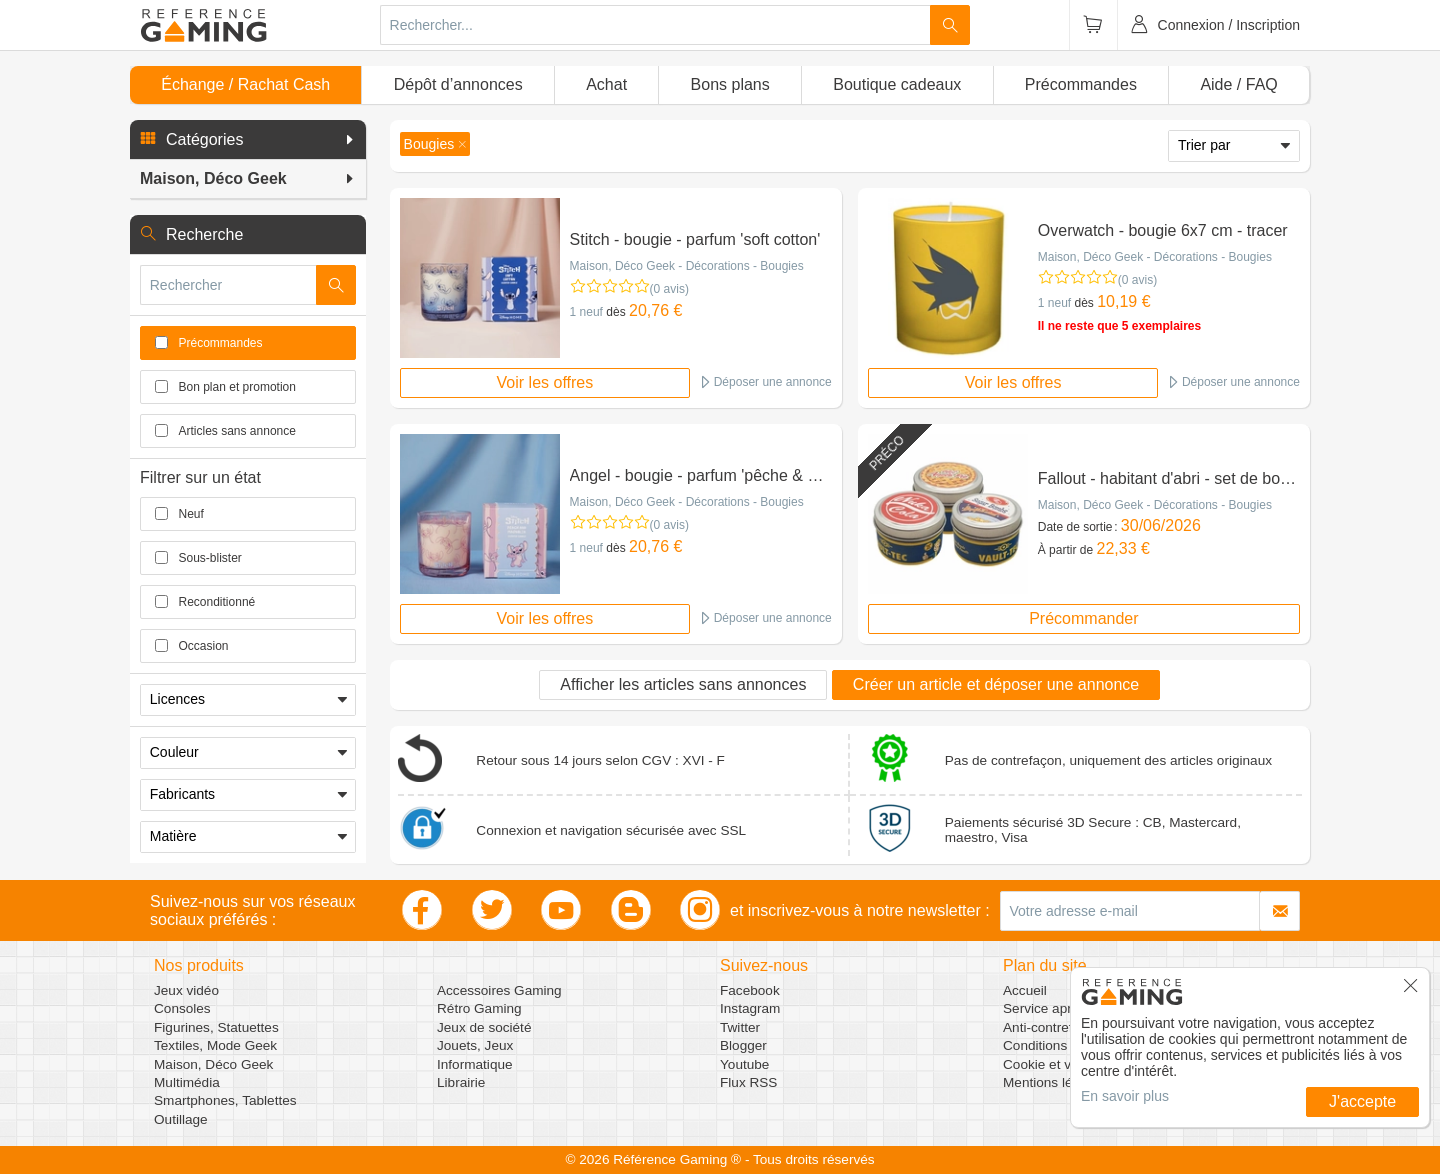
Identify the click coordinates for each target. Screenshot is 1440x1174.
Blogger (743, 1045)
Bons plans (730, 84)
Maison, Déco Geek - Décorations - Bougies (687, 266)
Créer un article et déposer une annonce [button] (996, 684)
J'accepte (1362, 1101)
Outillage (181, 1119)
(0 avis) (669, 289)
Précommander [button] (1083, 618)
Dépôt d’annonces (458, 84)
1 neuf (586, 312)
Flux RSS (748, 1082)
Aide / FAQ (1238, 84)
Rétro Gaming (479, 1008)
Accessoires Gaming (499, 990)
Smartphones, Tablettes (225, 1100)
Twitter (740, 1027)
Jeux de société (484, 1027)
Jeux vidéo (186, 990)
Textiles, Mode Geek (215, 1045)
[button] (248, 140)
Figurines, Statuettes (216, 1027)
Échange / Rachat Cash (245, 84)
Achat (606, 84)
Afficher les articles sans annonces (683, 684)
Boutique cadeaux (897, 84)
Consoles (182, 1008)
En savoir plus (1125, 1096)
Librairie (461, 1082)
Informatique (475, 1064)
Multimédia (187, 1082)
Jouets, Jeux (475, 1045)
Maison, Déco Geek (213, 1064)
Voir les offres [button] (545, 382)
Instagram (750, 1008)
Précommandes (1081, 84)
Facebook (750, 990)
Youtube (744, 1064)
